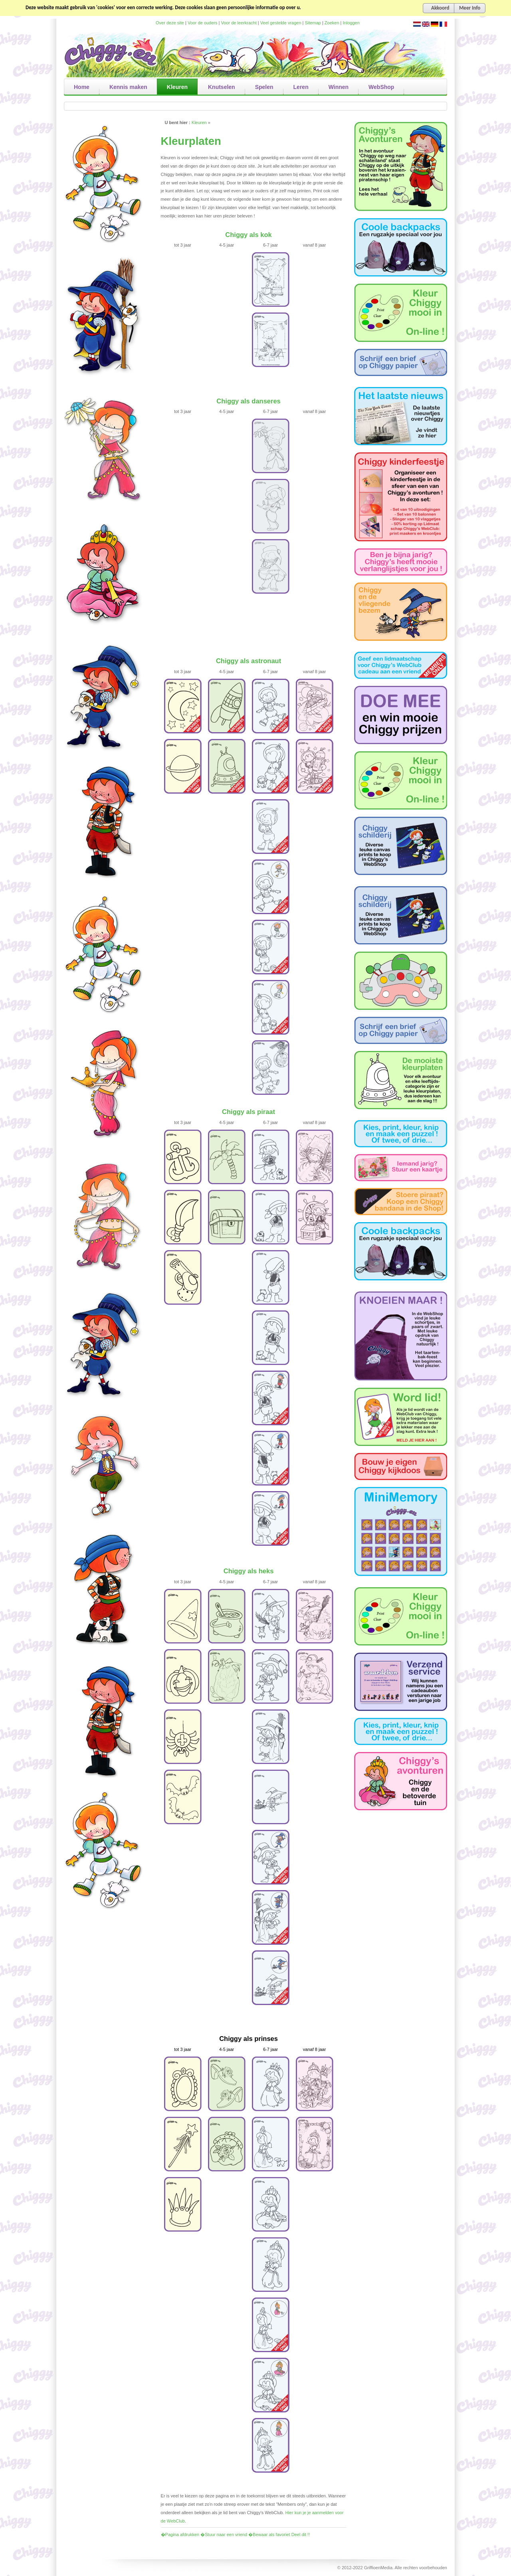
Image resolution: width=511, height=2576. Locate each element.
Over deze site (170, 22)
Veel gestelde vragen (280, 22)
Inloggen (351, 22)
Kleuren (199, 122)
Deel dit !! (300, 2534)
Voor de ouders (203, 22)
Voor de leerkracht (239, 22)
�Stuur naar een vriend (223, 2534)
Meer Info (469, 8)
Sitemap (313, 22)
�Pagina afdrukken (180, 2534)
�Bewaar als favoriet (269, 2534)
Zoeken (332, 22)
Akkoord (440, 8)
